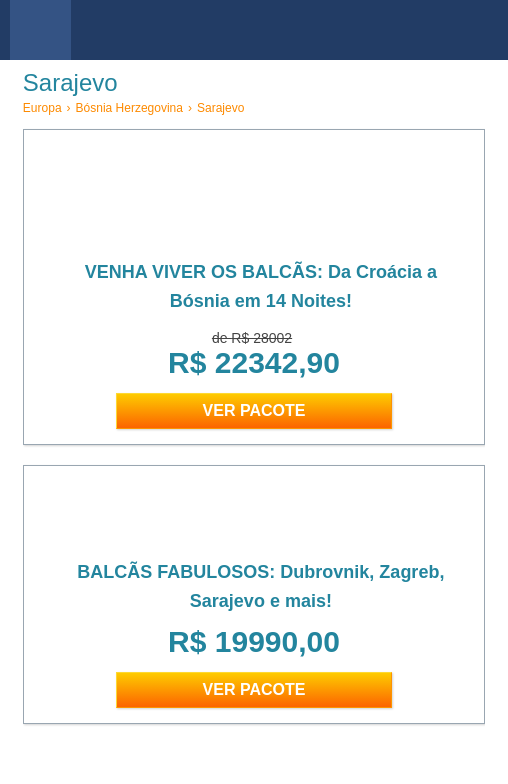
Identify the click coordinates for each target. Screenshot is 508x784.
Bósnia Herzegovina (129, 108)
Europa (42, 108)
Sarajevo (220, 108)
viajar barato (261, 30)
